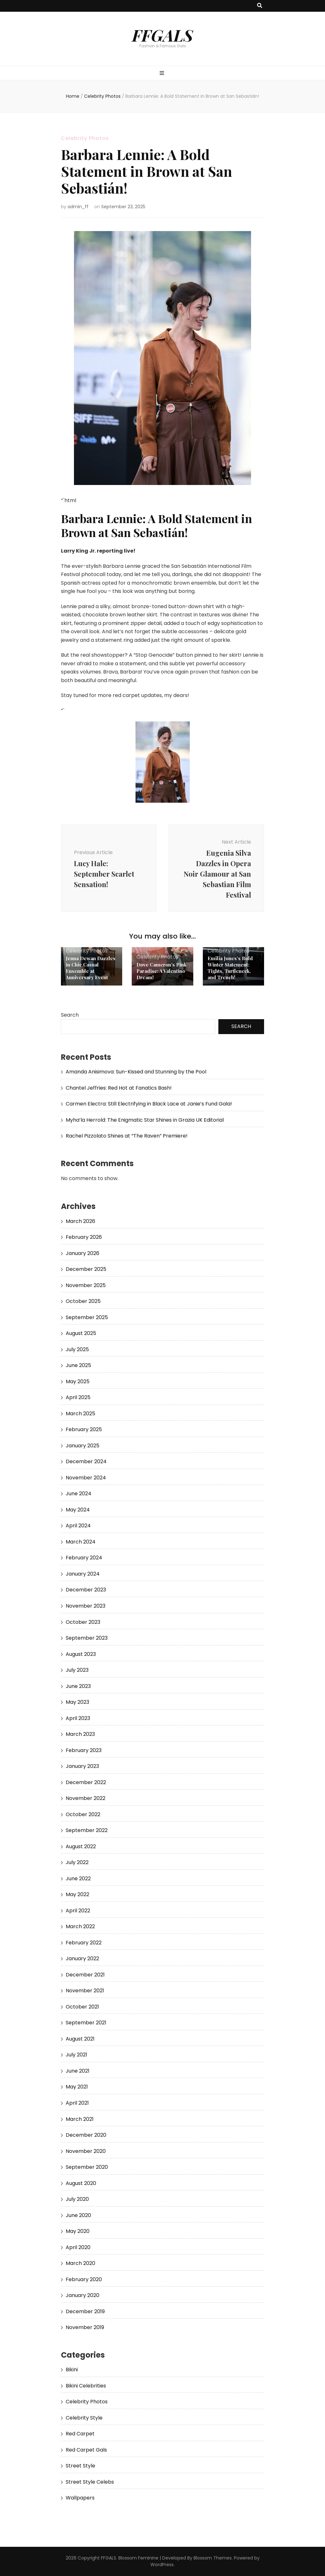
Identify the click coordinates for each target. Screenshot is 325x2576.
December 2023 (86, 1589)
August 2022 (81, 1846)
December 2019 (85, 2311)
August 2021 (80, 2038)
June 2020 (78, 2215)
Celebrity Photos (85, 138)
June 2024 (78, 1493)
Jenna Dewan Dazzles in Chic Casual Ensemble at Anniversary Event (91, 967)
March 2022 (80, 1926)
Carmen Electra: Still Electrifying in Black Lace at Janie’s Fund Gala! (149, 1103)
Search (70, 1015)
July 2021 (76, 2054)
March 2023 (80, 1734)
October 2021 (82, 2006)
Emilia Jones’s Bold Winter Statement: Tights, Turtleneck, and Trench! (230, 967)
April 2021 (77, 2103)
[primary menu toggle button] (163, 73)
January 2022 (82, 1958)
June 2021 (78, 2071)
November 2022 (85, 1798)
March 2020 (80, 2263)
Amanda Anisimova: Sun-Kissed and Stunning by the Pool (136, 1071)
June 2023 (78, 1686)
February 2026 (84, 1237)
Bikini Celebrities (86, 2385)
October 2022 (83, 1814)
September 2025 (87, 1317)
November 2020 (86, 2151)
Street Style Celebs (90, 2482)
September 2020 (87, 2167)
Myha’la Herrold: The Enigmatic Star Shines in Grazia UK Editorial (145, 1120)
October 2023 (83, 1622)
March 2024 (81, 1541)
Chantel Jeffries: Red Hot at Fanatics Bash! (119, 1088)
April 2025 (78, 1397)
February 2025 (84, 1429)
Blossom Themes (213, 2558)
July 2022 (77, 1862)
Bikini (72, 2369)
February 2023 (84, 1750)
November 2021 (85, 1990)
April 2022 (78, 1910)
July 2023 (77, 1670)
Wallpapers (80, 2497)
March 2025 (80, 1413)
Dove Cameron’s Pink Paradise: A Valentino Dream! (161, 970)
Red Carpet (80, 2433)
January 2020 (82, 2295)
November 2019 (85, 2327)
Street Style (80, 2465)
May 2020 (78, 2231)
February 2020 (84, 2279)
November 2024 (86, 1477)
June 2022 (78, 1878)
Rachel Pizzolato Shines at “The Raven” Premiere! (127, 1135)
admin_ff (78, 206)
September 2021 (86, 2022)
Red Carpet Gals (86, 2449)
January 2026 (82, 1253)
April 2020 (78, 2247)
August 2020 (81, 2183)
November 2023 (85, 1606)
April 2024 (78, 1525)
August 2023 (81, 1654)
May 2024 (78, 1509)
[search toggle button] (259, 6)
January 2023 (82, 1766)
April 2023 (78, 1718)
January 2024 (83, 1573)
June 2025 (78, 1365)
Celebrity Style (84, 2417)
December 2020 (86, 2135)
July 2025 (77, 1349)
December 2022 (86, 1782)
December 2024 (86, 1461)
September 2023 (87, 1638)
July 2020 (77, 2199)
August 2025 (81, 1333)
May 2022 (77, 1894)
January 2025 (82, 1445)
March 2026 (80, 1221)
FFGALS (162, 35)
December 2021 (85, 1974)
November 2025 (86, 1285)
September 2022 (87, 1830)
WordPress (162, 2564)
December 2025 (86, 1269)
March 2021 (80, 2119)
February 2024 (84, 1557)
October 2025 (83, 1301)
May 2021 (77, 2086)
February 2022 (84, 1942)
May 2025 (78, 1381)
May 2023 (77, 1702)
